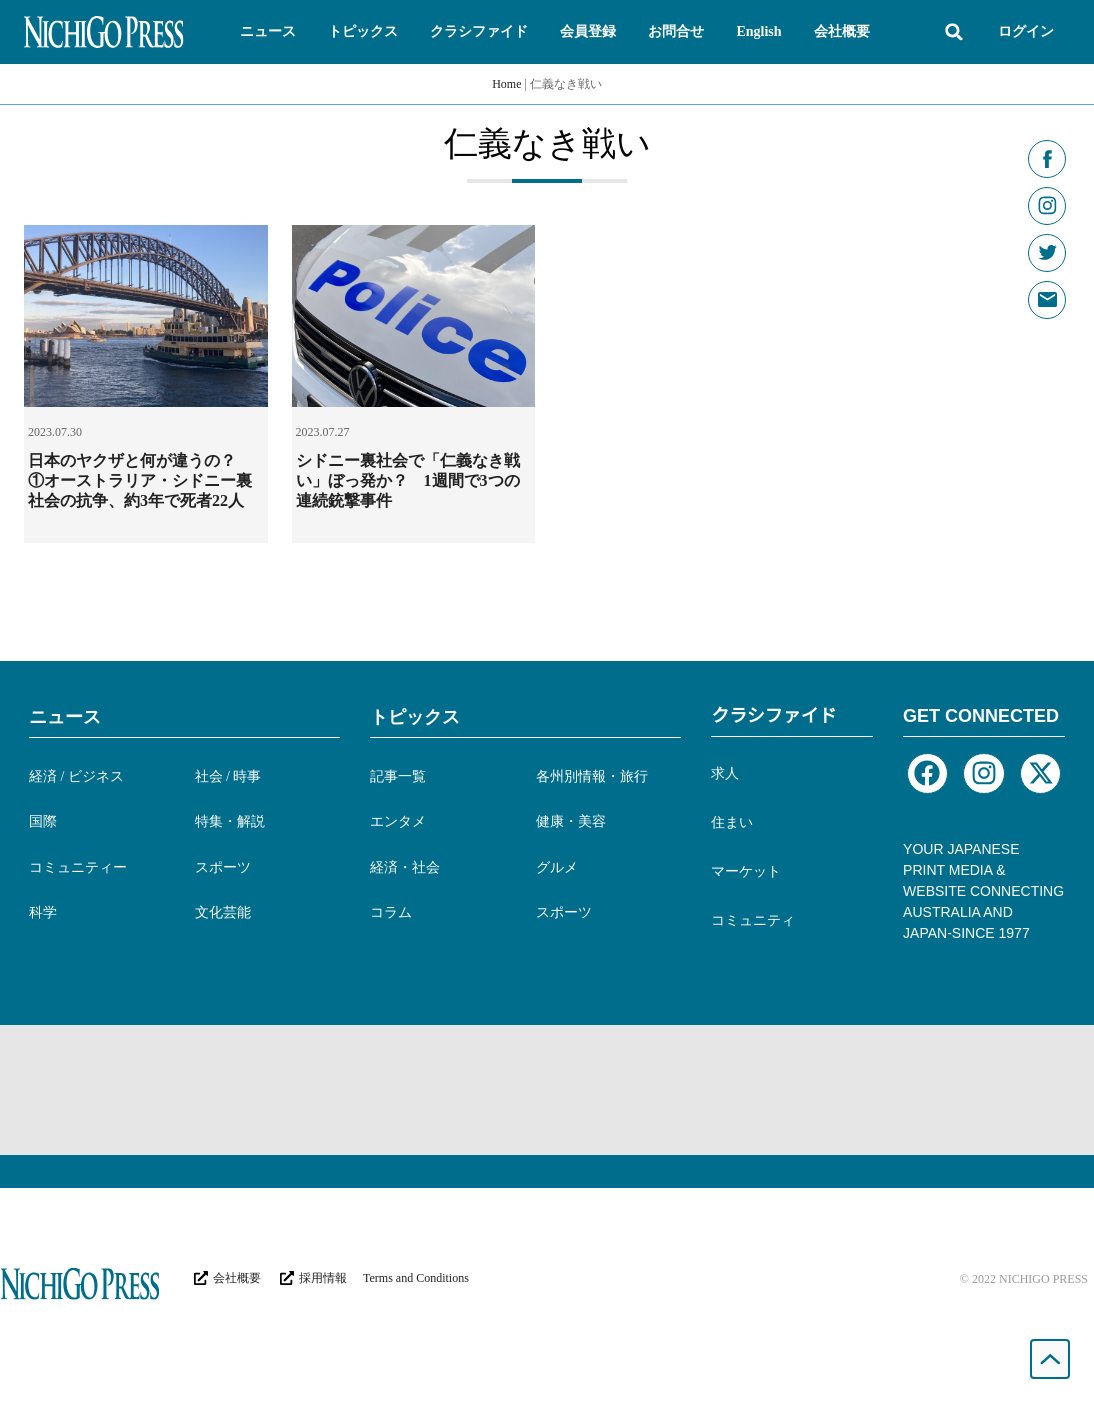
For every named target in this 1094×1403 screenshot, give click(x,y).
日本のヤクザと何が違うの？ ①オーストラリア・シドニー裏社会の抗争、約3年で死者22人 (140, 480)
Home (506, 84)
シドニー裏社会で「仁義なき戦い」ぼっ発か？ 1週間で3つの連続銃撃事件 (408, 480)
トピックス (415, 717)
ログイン (1026, 31)
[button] (268, 32)
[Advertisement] (547, 1090)
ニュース (65, 717)
